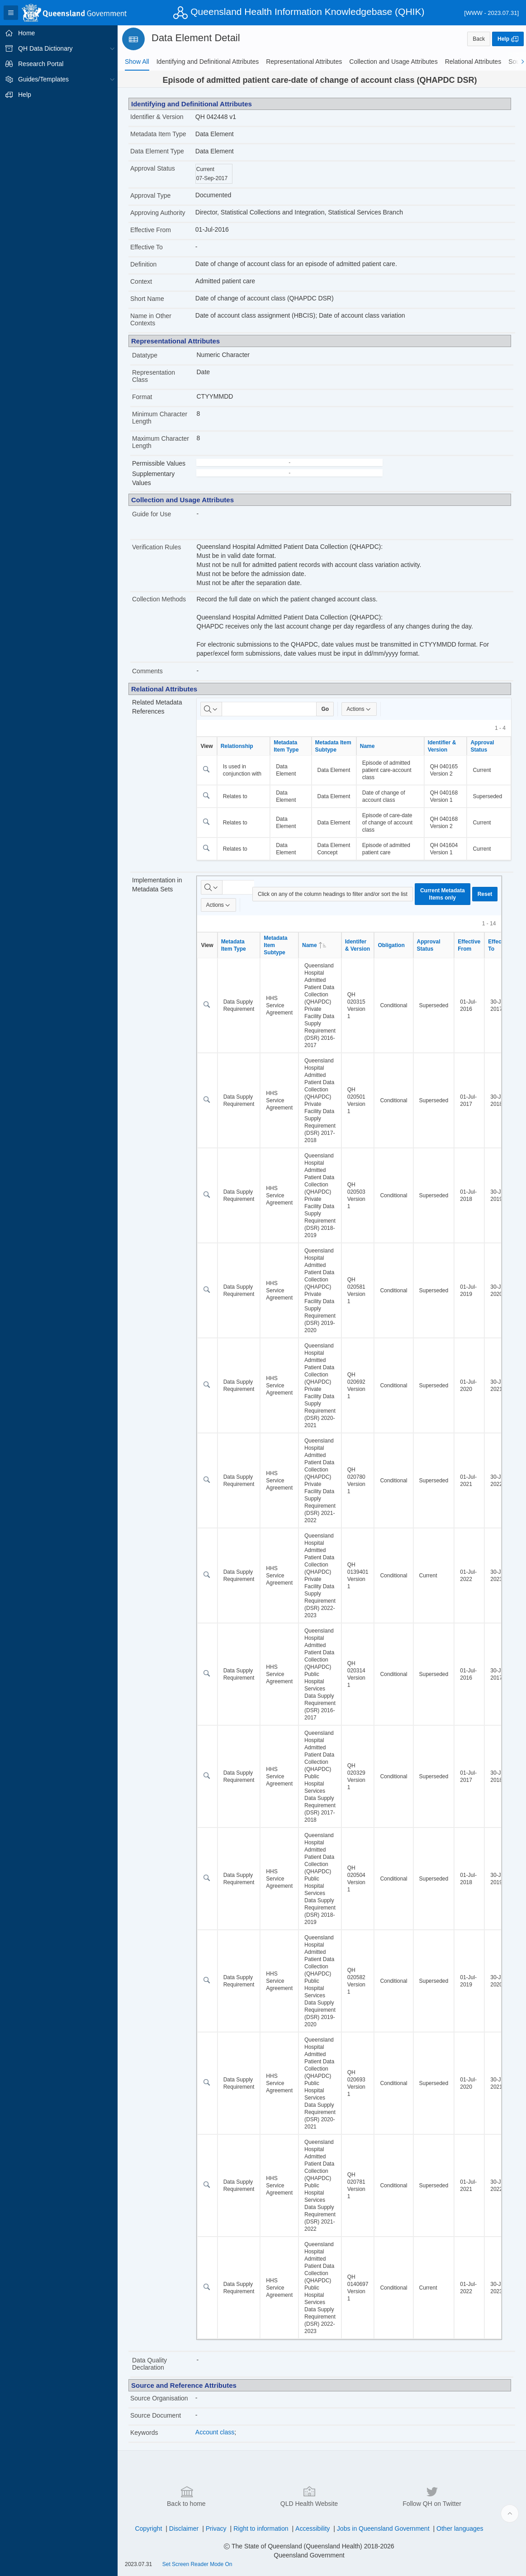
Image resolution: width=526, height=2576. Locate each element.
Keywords (144, 2432)
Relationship (237, 746)
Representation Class (153, 376)
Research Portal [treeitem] (40, 63)
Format (142, 396)
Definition (143, 264)
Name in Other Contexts (150, 319)
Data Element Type (157, 151)
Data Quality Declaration (149, 2364)
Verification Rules (156, 547)
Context (141, 281)
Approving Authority (157, 212)
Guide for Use (151, 514)
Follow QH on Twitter (432, 2496)
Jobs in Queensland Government (383, 2528)
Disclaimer (184, 2528)
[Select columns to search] (211, 709)
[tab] (137, 61)
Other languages (459, 2528)
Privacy (216, 2528)
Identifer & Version (357, 945)
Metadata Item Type (158, 134)
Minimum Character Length (159, 417)
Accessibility (312, 2528)
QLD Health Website (309, 2496)
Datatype (144, 355)
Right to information (260, 2528)
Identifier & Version (157, 116)
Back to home (186, 2496)
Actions (358, 709)
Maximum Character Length (160, 442)
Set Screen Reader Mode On (197, 2564)
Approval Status (152, 168)
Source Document (155, 2415)
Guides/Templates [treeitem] (43, 79)
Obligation (391, 945)
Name (367, 746)
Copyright (148, 2528)
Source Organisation (159, 2398)
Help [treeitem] (24, 94)
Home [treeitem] (26, 33)
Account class (214, 2432)
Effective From (150, 229)
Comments (147, 671)
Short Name (147, 298)
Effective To (146, 247)
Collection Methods (159, 599)
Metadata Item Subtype (333, 746)
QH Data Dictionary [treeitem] (45, 48)
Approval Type (150, 195)
